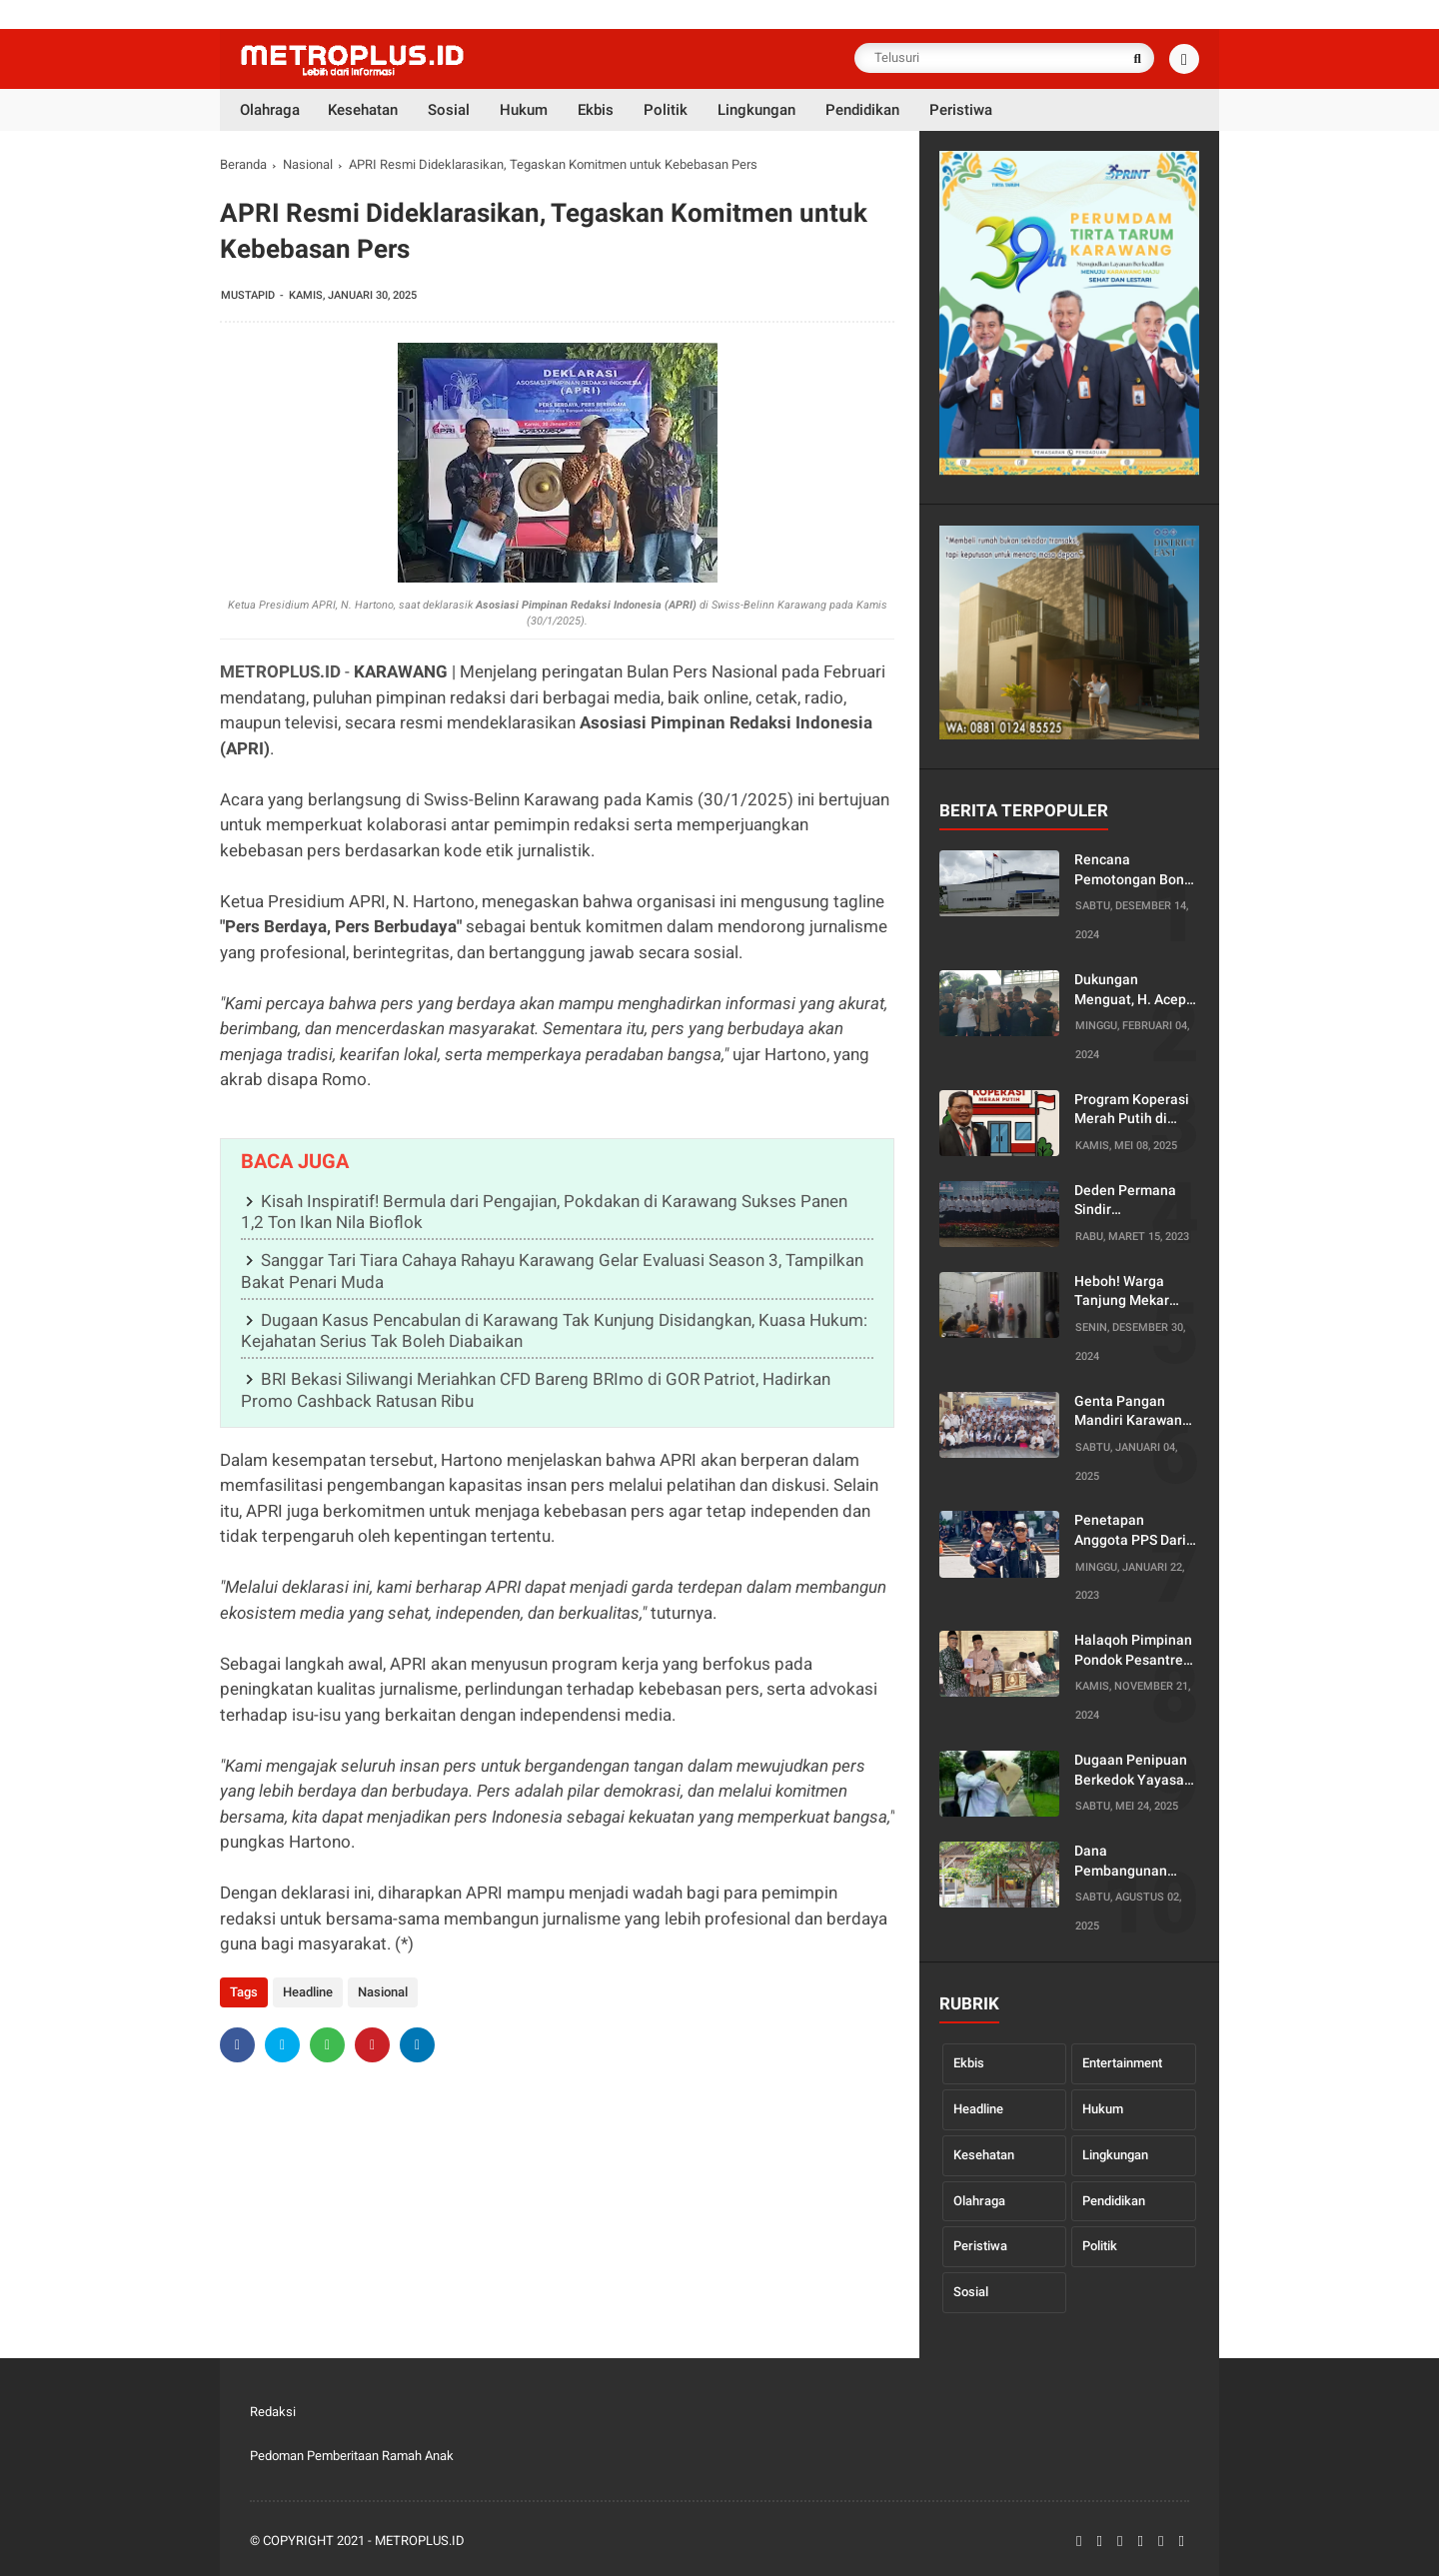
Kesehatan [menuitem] (363, 110)
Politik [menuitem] (666, 110)
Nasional (308, 164)
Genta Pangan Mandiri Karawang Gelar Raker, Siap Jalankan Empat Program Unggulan (1133, 1412)
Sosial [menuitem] (449, 110)
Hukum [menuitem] (524, 110)
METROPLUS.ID (280, 671)
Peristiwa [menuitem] (960, 110)
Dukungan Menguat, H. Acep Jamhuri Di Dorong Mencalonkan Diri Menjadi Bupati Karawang (1133, 990)
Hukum (1102, 2108)
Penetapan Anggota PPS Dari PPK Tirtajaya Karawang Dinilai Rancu (1130, 1531)
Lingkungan (1115, 2154)
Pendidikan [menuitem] (862, 110)
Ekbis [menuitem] (596, 110)
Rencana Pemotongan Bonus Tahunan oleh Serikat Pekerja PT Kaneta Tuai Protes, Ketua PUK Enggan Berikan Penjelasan (1136, 870)
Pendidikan (1113, 2200)
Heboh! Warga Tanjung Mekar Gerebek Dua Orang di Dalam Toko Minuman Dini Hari (1136, 1292)
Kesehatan (983, 2154)
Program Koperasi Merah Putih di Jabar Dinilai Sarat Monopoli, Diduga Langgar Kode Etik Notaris (1133, 1110)
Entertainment (1122, 2062)
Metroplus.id (420, 2540)
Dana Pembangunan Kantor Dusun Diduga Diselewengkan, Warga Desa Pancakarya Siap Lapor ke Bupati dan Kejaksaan (1127, 1862)
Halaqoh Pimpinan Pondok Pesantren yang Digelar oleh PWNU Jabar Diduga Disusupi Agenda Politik (1133, 1651)
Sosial (970, 2291)
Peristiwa (980, 2245)
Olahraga (979, 2200)
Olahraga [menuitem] (270, 110)
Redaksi (273, 2411)
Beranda (243, 164)
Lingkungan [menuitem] (756, 110)
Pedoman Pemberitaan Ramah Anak (352, 2455)
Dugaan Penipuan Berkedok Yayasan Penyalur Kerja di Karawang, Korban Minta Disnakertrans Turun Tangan (1133, 1771)
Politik (1099, 2245)
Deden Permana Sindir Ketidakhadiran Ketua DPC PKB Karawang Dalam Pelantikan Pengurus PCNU (1128, 1201)
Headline (308, 1991)
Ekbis (968, 2062)
